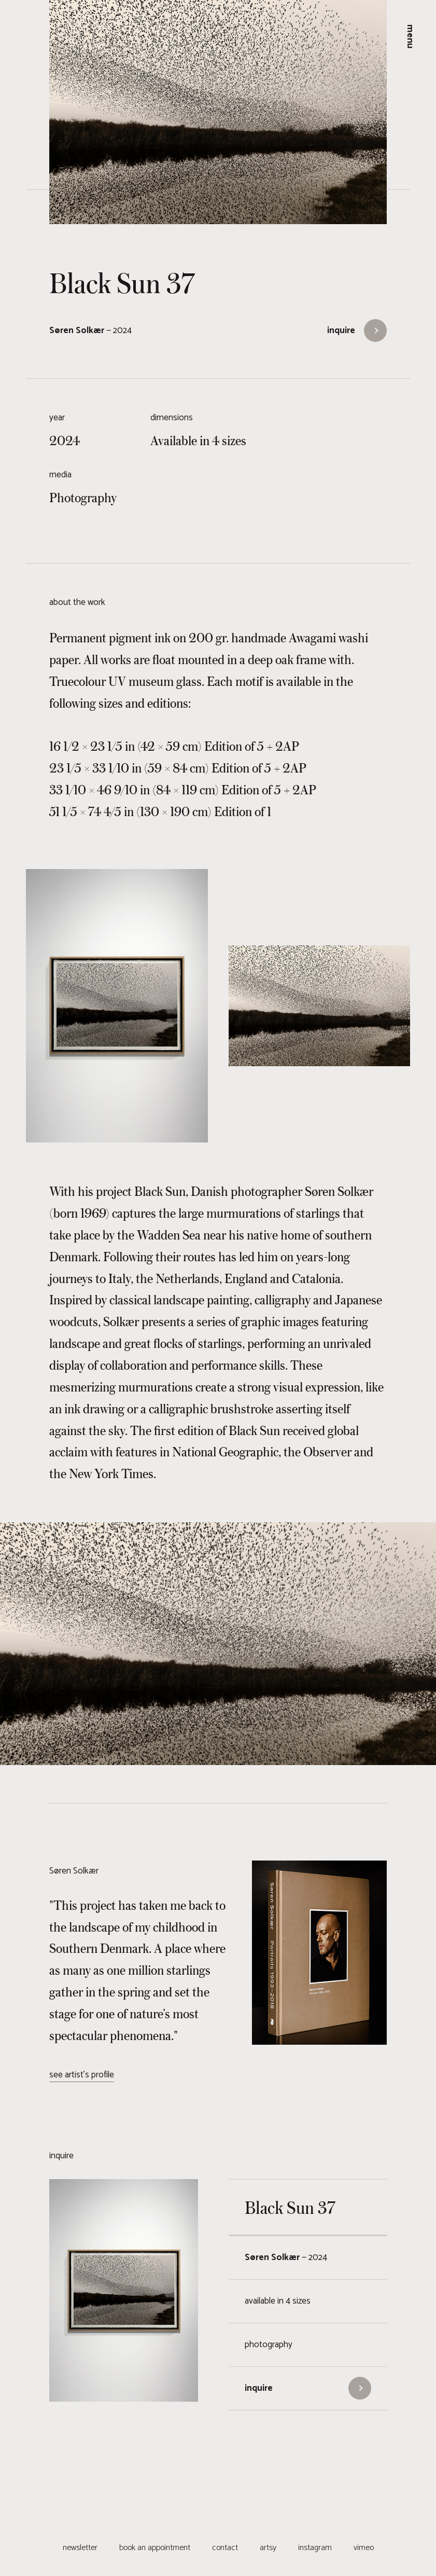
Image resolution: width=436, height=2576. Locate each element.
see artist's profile (81, 2075)
